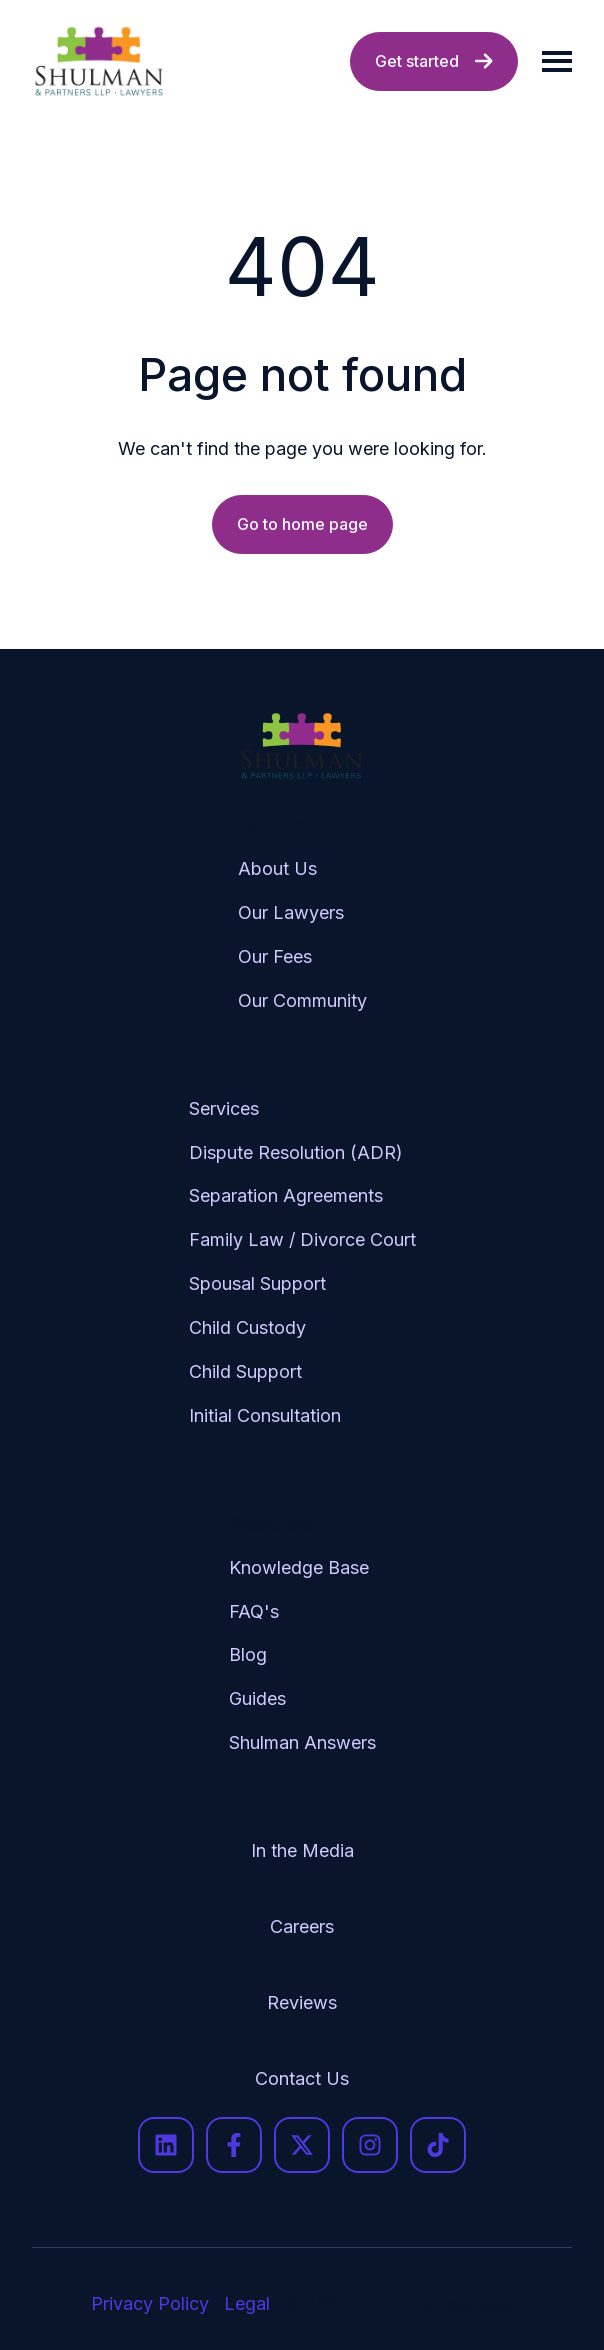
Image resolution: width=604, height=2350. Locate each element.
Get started (434, 61)
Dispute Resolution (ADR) (296, 1152)
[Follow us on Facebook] (234, 2145)
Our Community (302, 1000)
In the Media (302, 1850)
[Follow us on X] (302, 2145)
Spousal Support (257, 1283)
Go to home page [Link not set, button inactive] (302, 524)
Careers (302, 1926)
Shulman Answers (302, 1742)
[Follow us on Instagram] (370, 2145)
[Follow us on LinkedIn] (166, 2145)
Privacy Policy (150, 2303)
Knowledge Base (299, 1567)
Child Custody (247, 1327)
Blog (248, 1654)
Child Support (245, 1371)
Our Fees (275, 956)
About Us (277, 868)
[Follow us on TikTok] (438, 2145)
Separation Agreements (286, 1195)
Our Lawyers (291, 912)
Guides (257, 1698)
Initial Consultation (265, 1415)
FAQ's (254, 1611)
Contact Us (302, 2078)
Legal (247, 2303)
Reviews (302, 2002)
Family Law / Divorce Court (302, 1239)
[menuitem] (302, 928)
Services (224, 1108)
